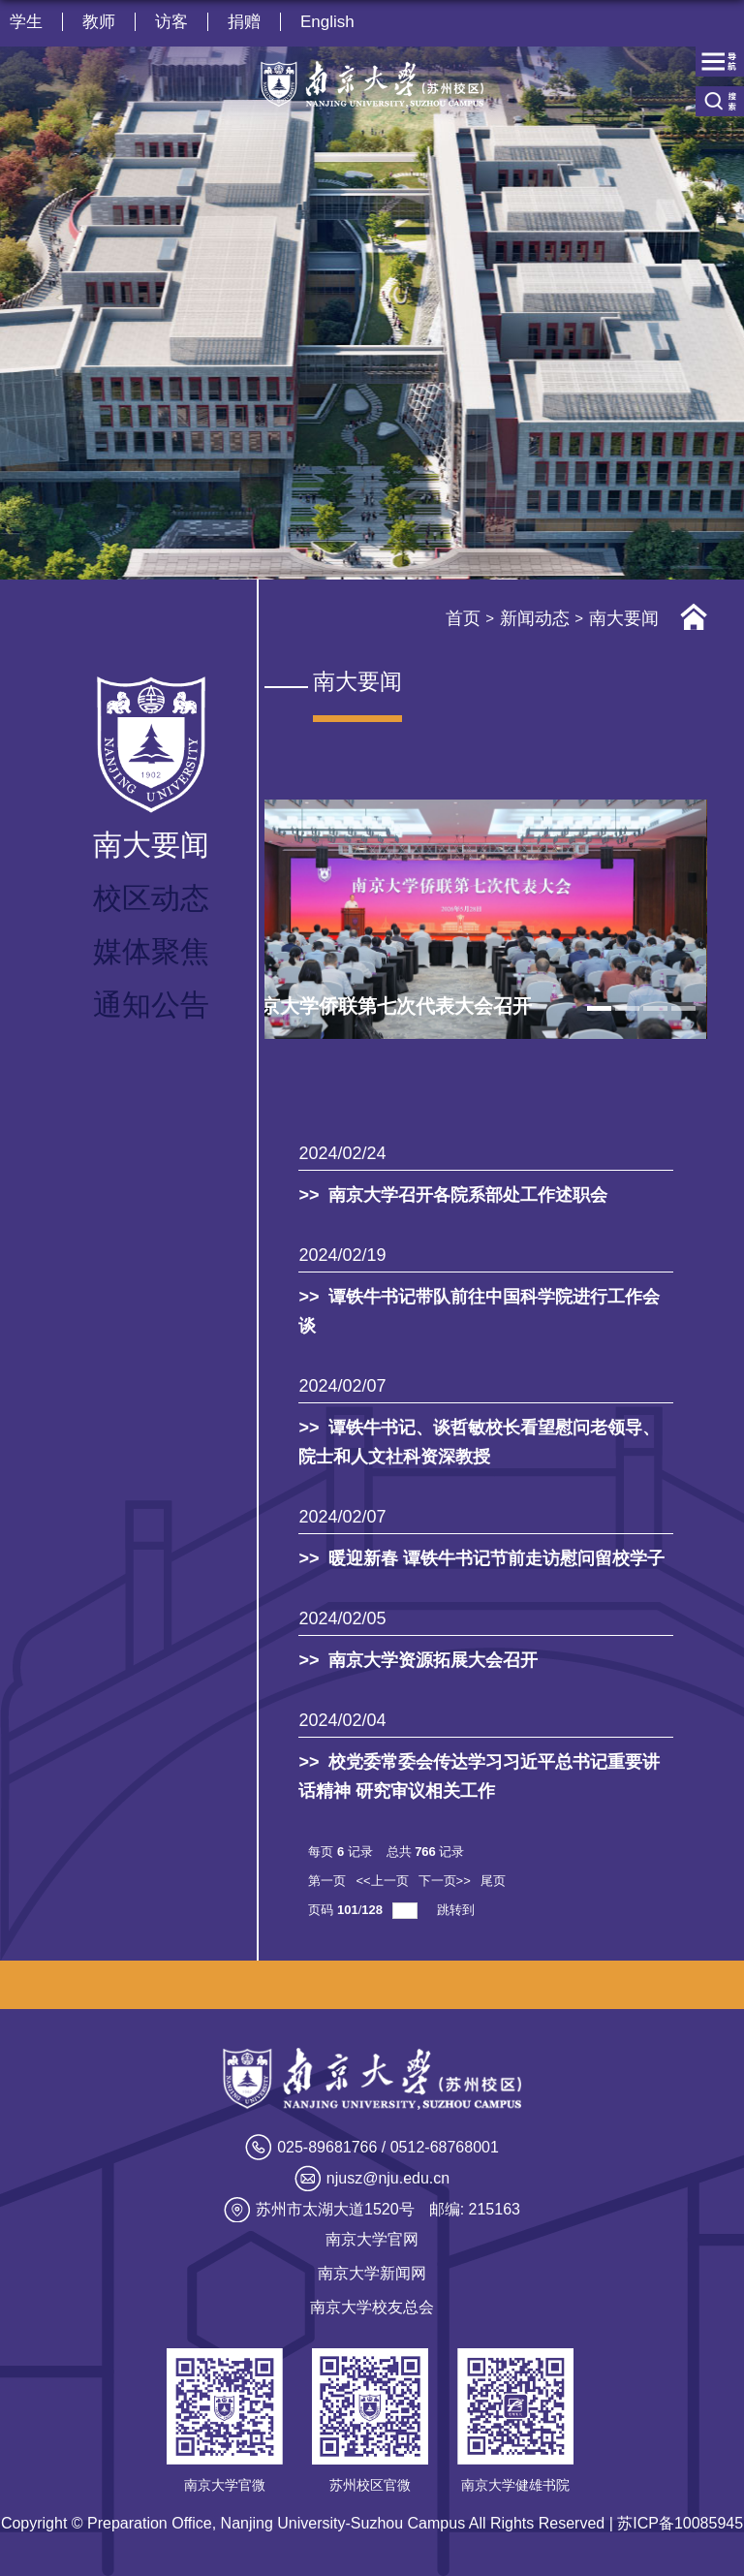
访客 (171, 22)
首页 (463, 618)
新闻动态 (535, 618)
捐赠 (244, 22)
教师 (98, 22)
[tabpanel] (461, 920)
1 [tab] (599, 1008)
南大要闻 (624, 618)
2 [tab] (627, 1008)
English (327, 22)
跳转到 (458, 1909)
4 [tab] (683, 1008)
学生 (26, 22)
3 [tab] (655, 1008)
